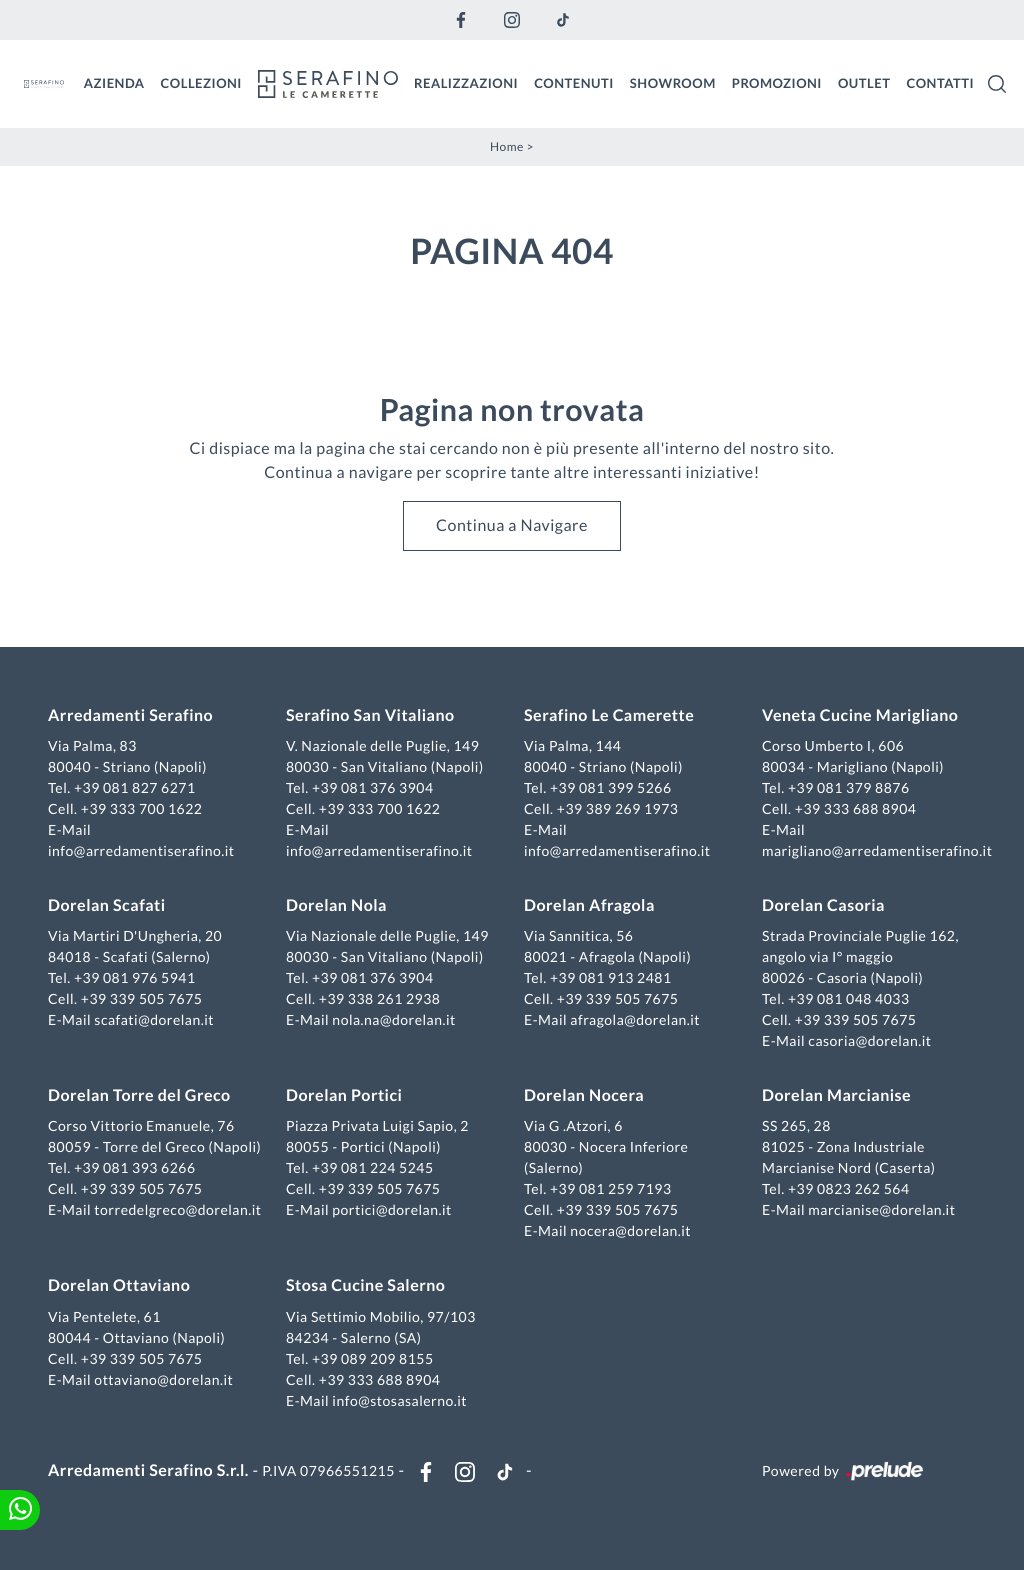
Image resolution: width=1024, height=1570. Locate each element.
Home (507, 146)
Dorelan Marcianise (836, 1095)
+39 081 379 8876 (849, 787)
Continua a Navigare (512, 525)
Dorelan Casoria (823, 905)
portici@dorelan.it (391, 1209)
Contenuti (574, 83)
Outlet (864, 83)
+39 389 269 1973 (618, 808)
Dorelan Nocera (584, 1095)
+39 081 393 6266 (135, 1167)
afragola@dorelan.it (635, 1019)
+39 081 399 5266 (611, 787)
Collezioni (201, 83)
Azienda (114, 83)
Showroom (673, 83)
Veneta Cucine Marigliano (860, 715)
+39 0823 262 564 (849, 1188)
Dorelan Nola (336, 905)
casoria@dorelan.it (869, 1040)
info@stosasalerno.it (399, 1400)
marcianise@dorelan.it (881, 1209)
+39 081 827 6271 (135, 787)
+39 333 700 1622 (142, 808)
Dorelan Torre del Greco (139, 1095)
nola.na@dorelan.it (393, 1019)
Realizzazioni (466, 83)
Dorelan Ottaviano (119, 1285)
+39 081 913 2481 (611, 977)
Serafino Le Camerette (609, 715)
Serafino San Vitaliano (370, 715)
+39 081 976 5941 (135, 977)
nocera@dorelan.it (630, 1230)
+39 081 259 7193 (611, 1188)
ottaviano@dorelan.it (163, 1379)
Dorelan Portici (344, 1095)
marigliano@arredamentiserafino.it (877, 850)
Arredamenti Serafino (130, 715)
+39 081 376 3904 (373, 787)
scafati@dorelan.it (154, 1019)
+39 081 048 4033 (849, 998)
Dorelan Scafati (107, 905)
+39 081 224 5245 (373, 1167)
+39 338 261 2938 (380, 998)
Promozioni (777, 83)
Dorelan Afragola (589, 905)
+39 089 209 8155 (373, 1358)
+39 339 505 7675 (142, 998)
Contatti (940, 83)
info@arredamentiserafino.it (141, 850)
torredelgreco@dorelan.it (177, 1209)
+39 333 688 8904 (856, 808)
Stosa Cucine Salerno (365, 1285)
